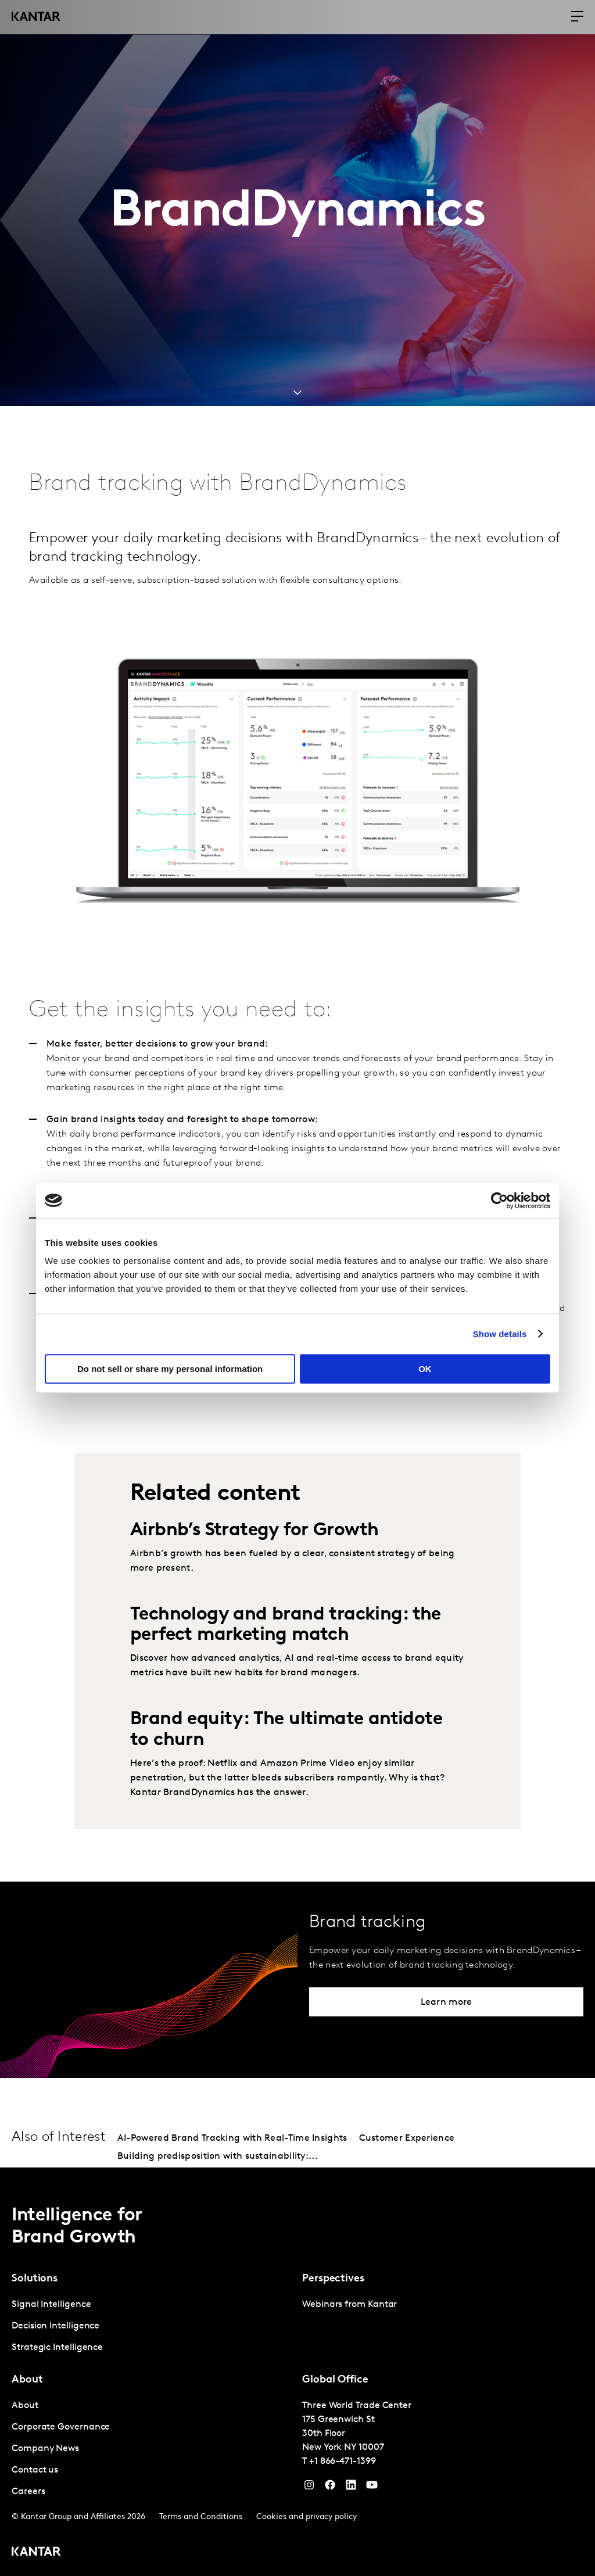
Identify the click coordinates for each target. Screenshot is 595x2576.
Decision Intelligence (55, 2326)
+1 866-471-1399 (342, 2461)
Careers (28, 2491)
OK (425, 1369)
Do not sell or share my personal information (170, 1369)
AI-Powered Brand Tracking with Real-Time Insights (232, 2138)
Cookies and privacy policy (306, 2517)
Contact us (35, 2470)
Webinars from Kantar (349, 2304)
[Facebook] (330, 2488)
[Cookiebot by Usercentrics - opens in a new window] (499, 1200)
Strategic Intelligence (57, 2347)
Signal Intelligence (51, 2304)
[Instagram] (309, 2488)
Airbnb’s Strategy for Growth (254, 1530)
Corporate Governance (61, 2427)
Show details (500, 1334)
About (25, 2405)
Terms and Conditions (200, 2517)
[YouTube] (351, 2488)
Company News (45, 2448)
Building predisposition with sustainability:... (217, 2156)
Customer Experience (407, 2138)
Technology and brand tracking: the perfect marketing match (285, 1625)
